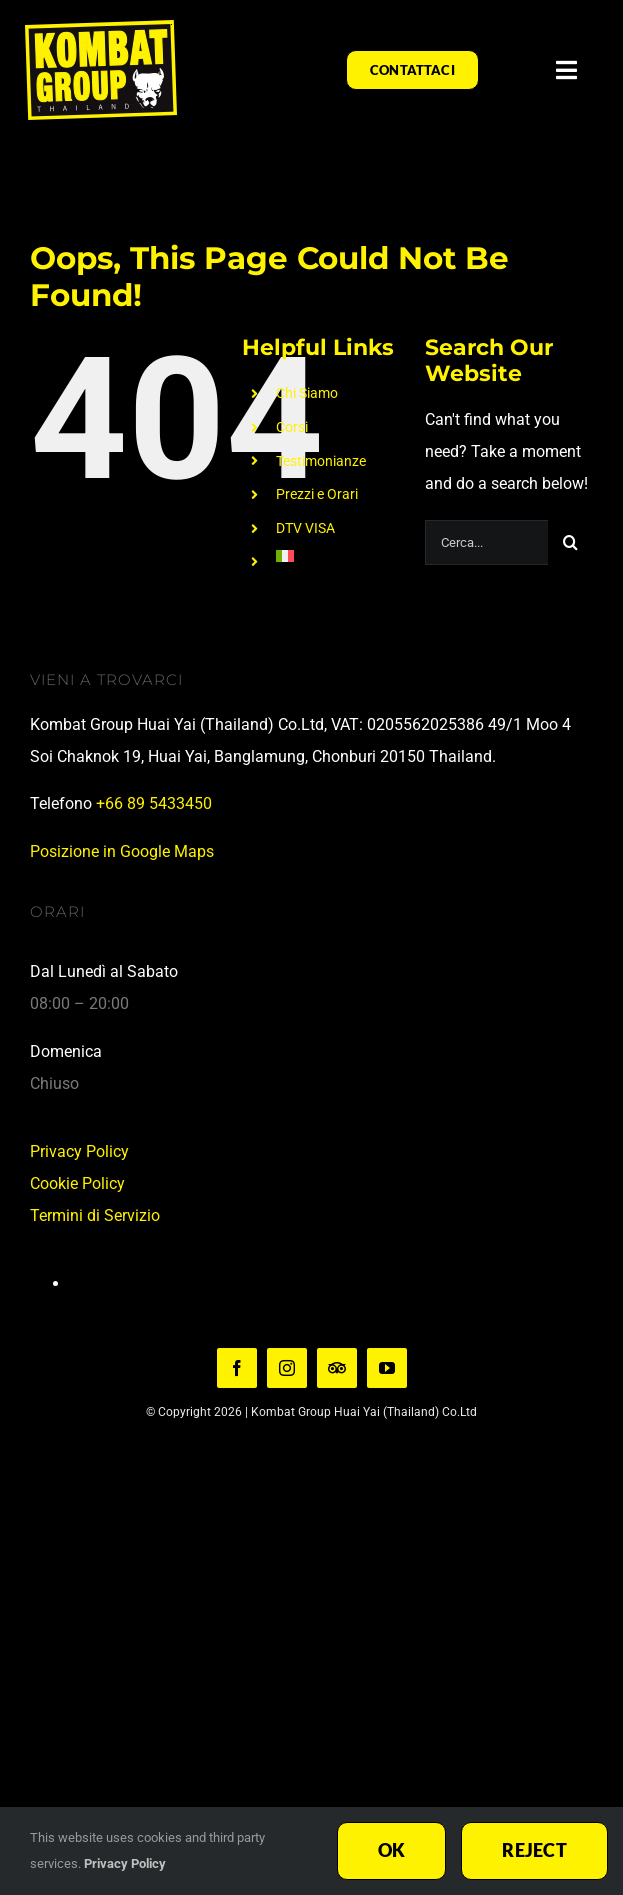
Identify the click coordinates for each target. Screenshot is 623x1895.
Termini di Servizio (95, 1215)
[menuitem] (335, 556)
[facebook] (237, 1368)
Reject (534, 1850)
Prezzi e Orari (317, 494)
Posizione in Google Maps (122, 851)
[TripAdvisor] (337, 1368)
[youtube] (387, 1368)
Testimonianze (321, 461)
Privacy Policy (79, 1151)
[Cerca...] (486, 542)
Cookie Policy (77, 1183)
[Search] (570, 542)
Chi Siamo (307, 393)
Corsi (292, 427)
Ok (392, 1850)
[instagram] (287, 1368)
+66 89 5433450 (154, 803)
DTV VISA (305, 528)
